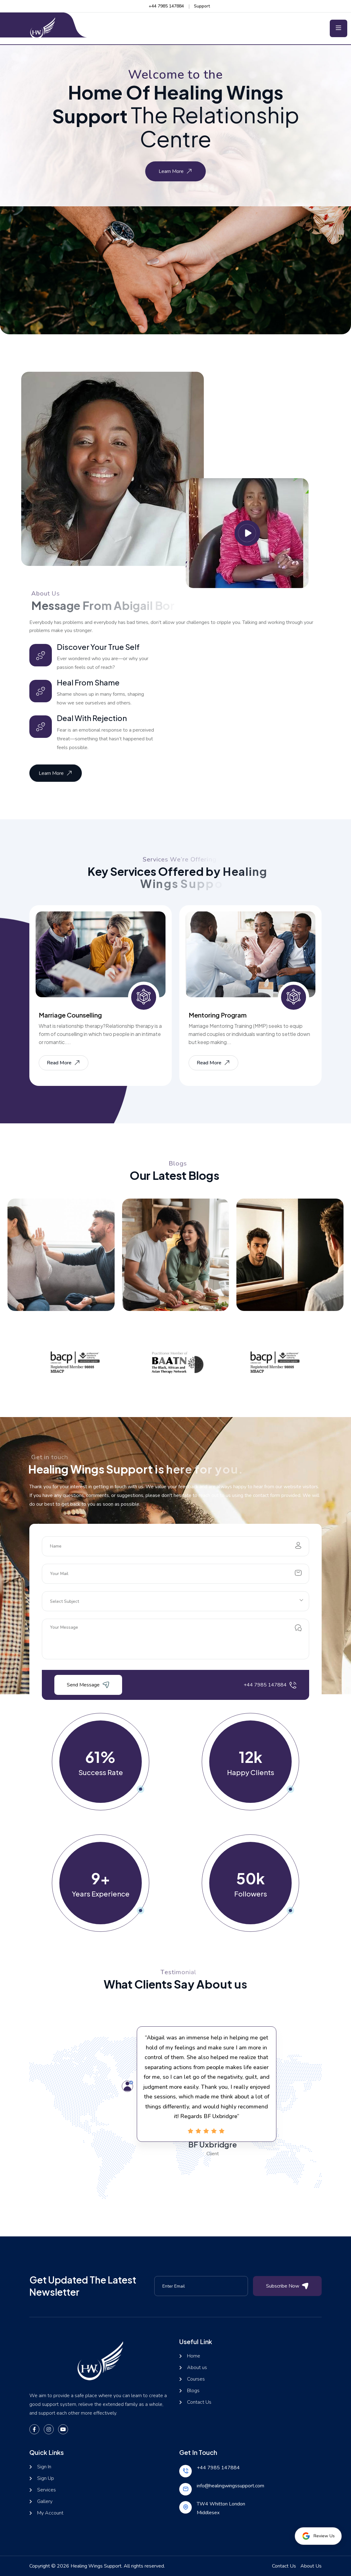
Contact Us (199, 2402)
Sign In (44, 2467)
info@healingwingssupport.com (230, 2485)
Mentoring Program (218, 1015)
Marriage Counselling (70, 1015)
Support (202, 6)
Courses (196, 2379)
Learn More (176, 171)
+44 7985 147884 (166, 6)
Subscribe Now (287, 2286)
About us (197, 2367)
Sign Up (45, 2478)
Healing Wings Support (96, 2566)
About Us (311, 2566)
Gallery (44, 2501)
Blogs (193, 2390)
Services (46, 2490)
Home (193, 2356)
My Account (50, 2513)
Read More (64, 1062)
